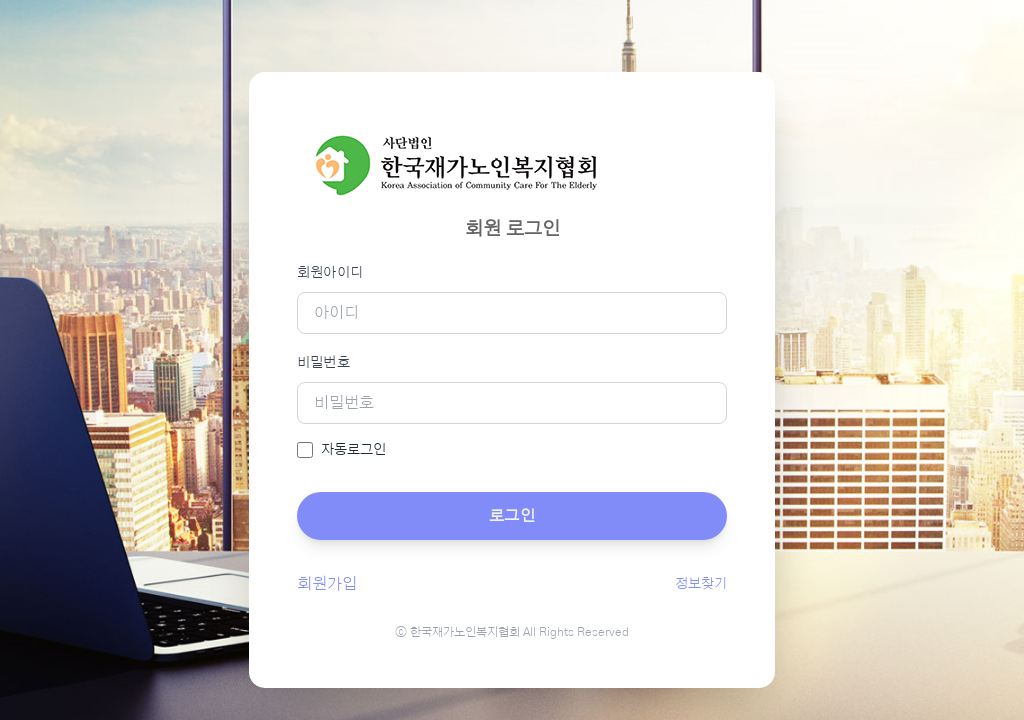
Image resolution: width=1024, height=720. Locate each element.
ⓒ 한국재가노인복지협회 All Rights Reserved (512, 632)
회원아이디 (330, 273)
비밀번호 (323, 363)
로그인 (512, 516)
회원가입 (327, 584)
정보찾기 (701, 584)
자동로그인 (353, 450)
